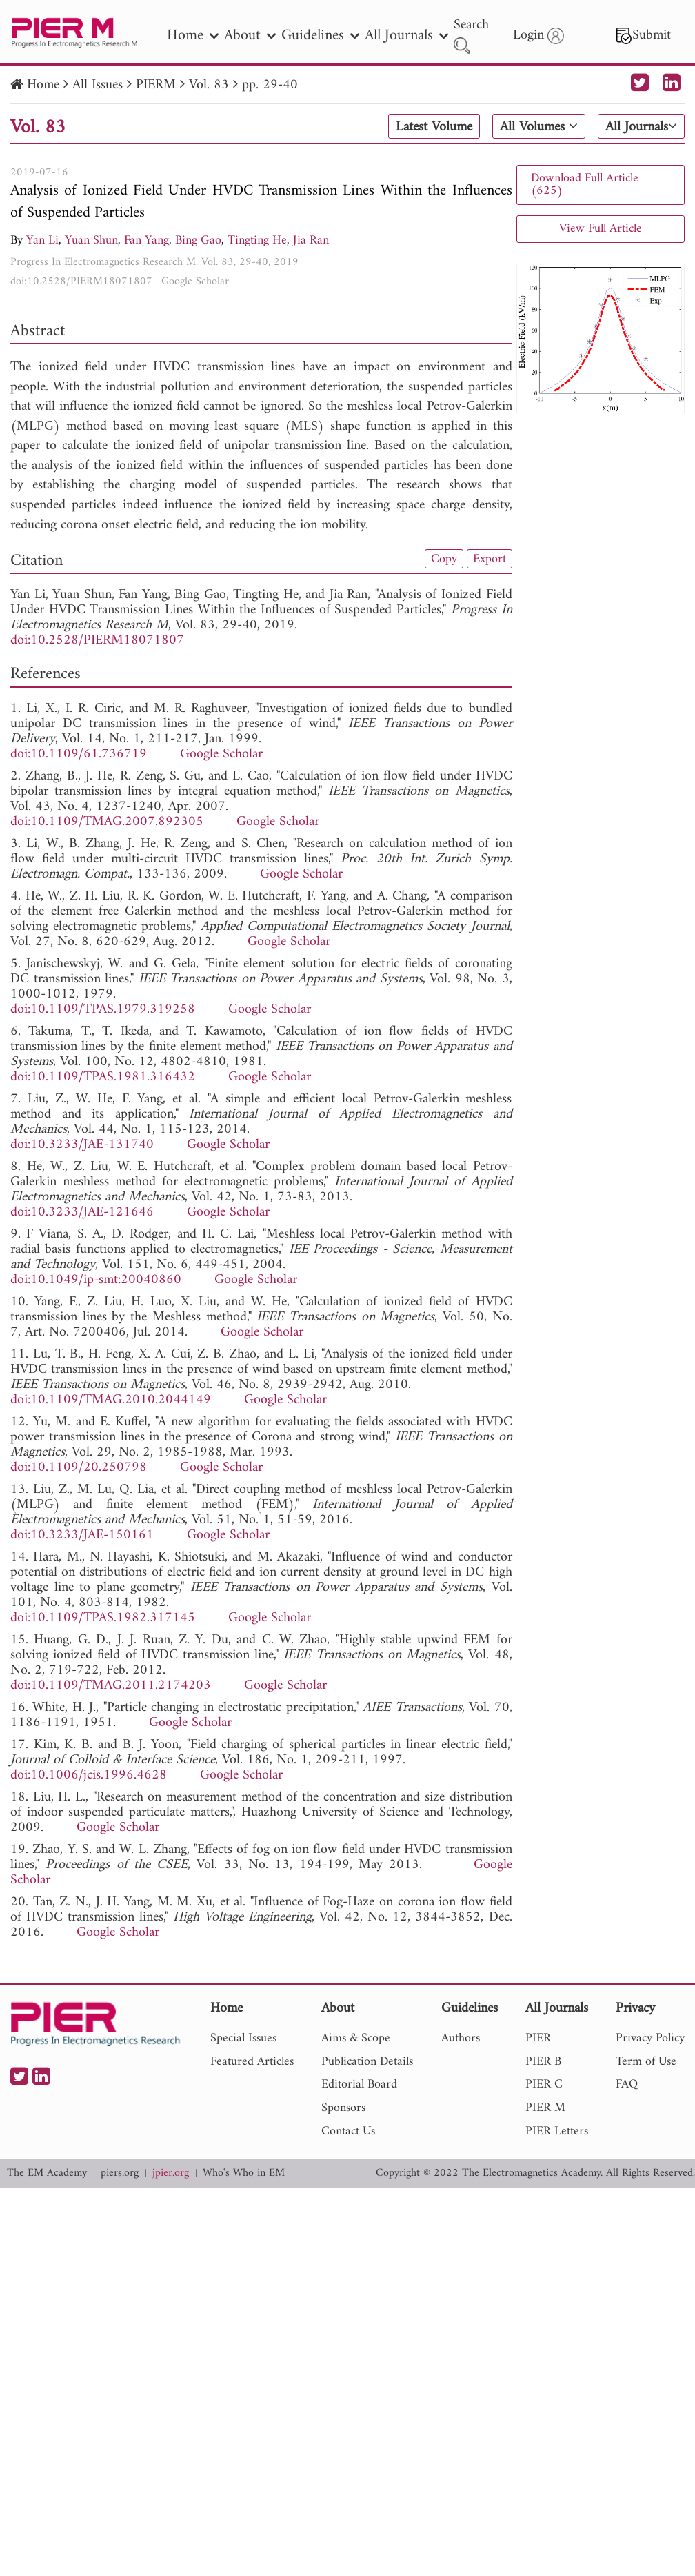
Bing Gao (198, 240)
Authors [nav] (460, 2038)
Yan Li (42, 240)
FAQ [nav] (627, 2084)
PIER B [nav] (543, 2061)
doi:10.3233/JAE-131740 (82, 1145)
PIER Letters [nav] (556, 2131)
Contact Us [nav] (348, 2131)
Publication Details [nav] (367, 2061)
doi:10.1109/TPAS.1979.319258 (102, 1010)
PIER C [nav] (544, 2084)
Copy (444, 558)
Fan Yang (146, 240)
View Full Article (600, 228)
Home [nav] (193, 35)
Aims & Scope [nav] (355, 2038)
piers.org (120, 2173)
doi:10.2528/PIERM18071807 (81, 281)
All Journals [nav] (406, 35)
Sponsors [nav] (343, 2108)
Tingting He (257, 240)
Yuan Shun (91, 240)
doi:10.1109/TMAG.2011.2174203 (110, 1686)
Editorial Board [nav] (359, 2084)
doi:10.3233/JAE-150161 (82, 1535)
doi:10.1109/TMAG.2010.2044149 (110, 1400)
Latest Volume (434, 127)
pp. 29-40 (270, 85)
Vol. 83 (209, 85)
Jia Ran (311, 240)
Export (489, 558)
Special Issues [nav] (243, 2038)
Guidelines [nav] (320, 35)
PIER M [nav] (545, 2108)
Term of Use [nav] (646, 2061)
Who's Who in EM (244, 2173)
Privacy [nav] (635, 2009)
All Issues (97, 85)
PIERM (156, 85)
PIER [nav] (538, 2038)
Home (43, 85)
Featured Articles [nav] (252, 2061)
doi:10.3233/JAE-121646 (82, 1212)
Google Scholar (195, 281)
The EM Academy (47, 2173)
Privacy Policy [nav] (650, 2038)
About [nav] (250, 35)
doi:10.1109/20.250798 (78, 1468)
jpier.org (170, 2173)
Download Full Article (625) (584, 184)
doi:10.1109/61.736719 (78, 754)
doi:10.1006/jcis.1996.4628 (88, 1775)
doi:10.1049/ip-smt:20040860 (95, 1280)
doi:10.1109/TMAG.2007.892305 (106, 822)
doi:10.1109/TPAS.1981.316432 (102, 1077)
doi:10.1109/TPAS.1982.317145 (102, 1618)
